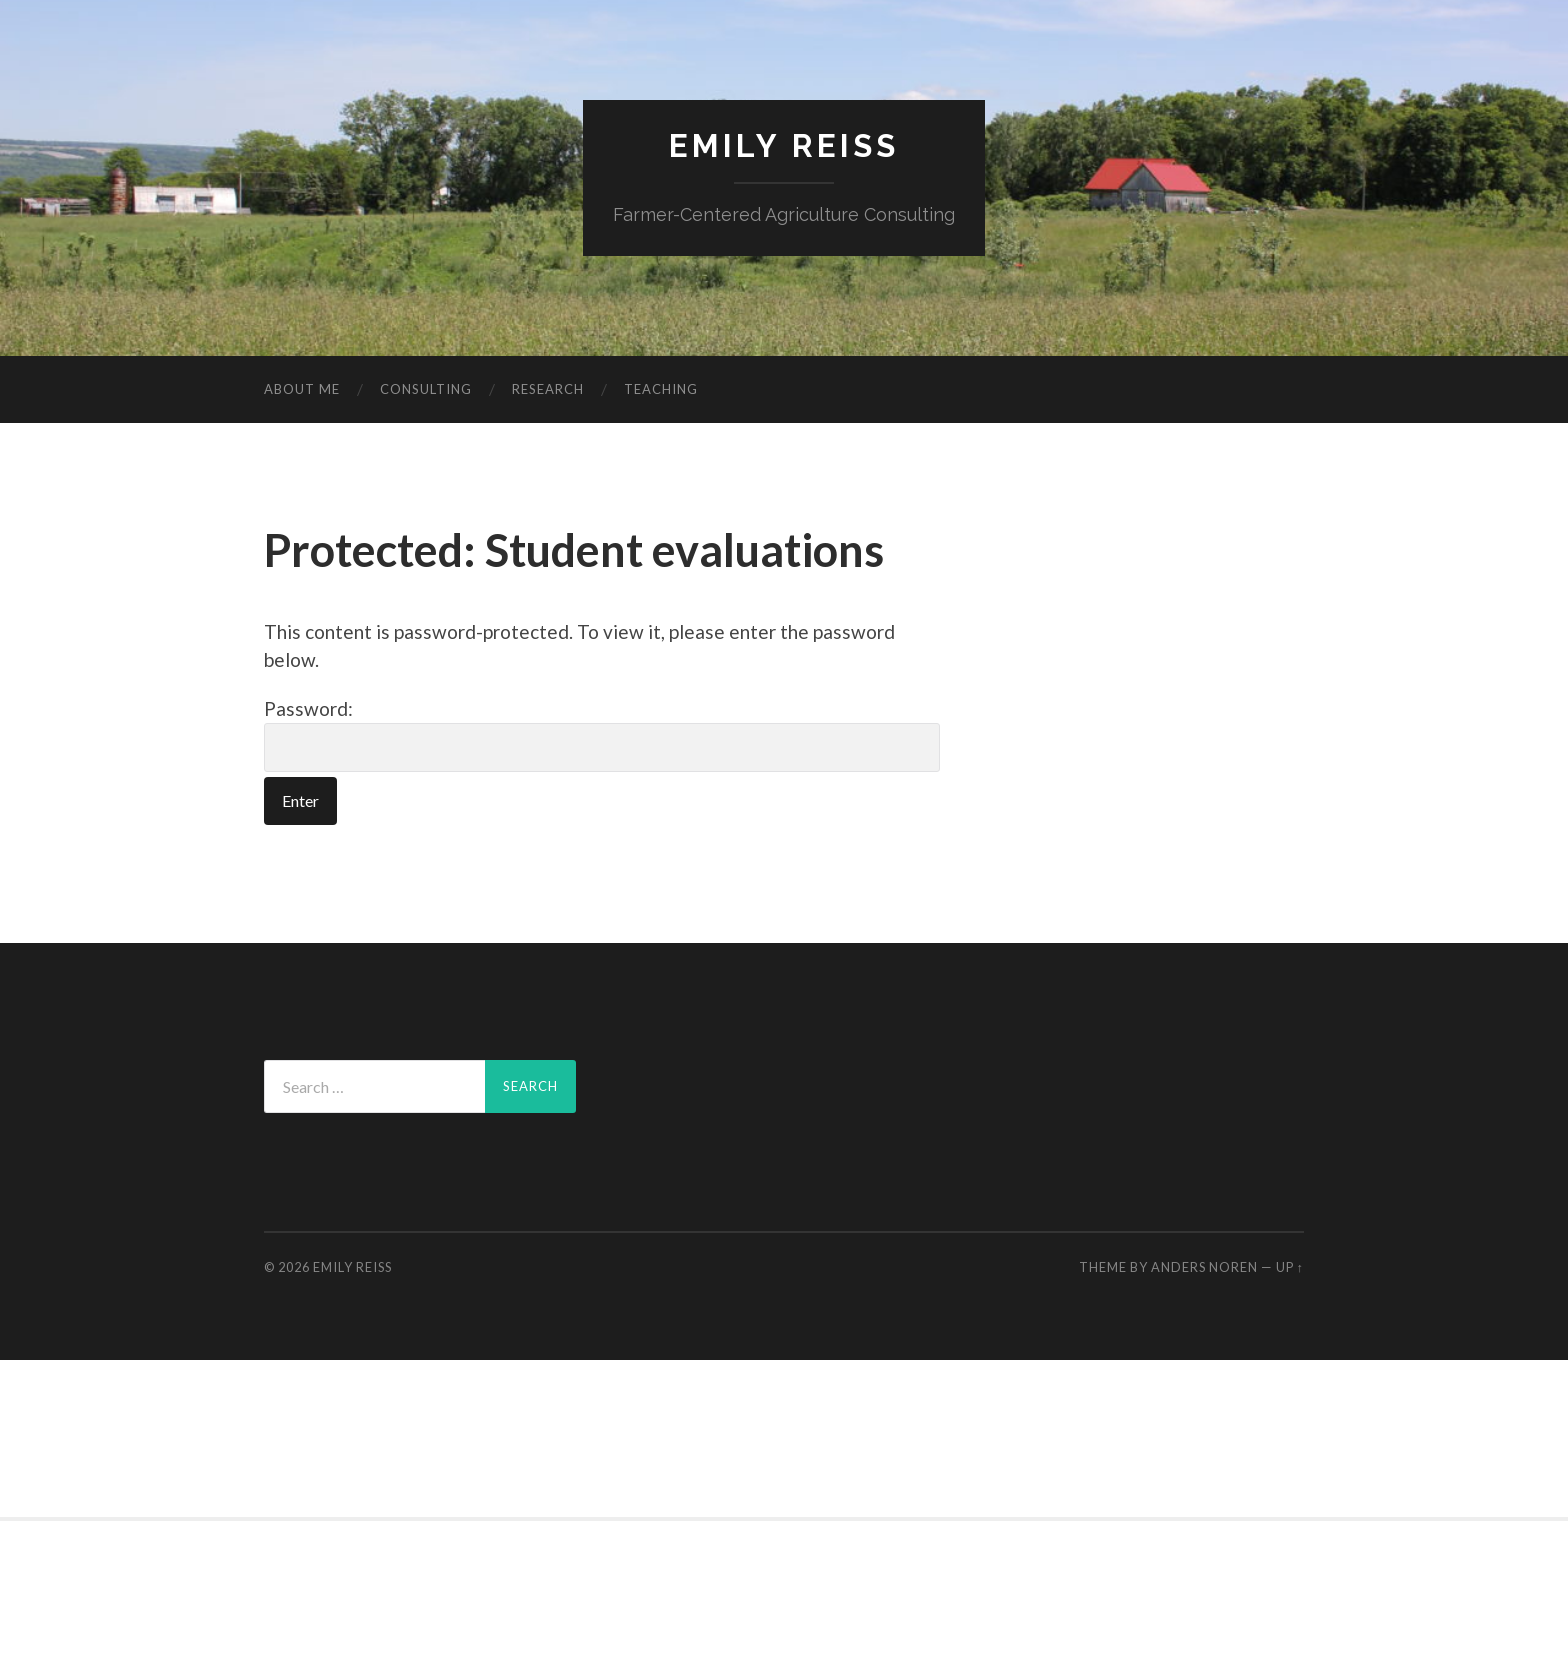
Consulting (426, 389)
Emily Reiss (784, 145)
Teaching (661, 389)
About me (302, 389)
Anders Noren (1204, 1267)
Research (548, 389)
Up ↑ (1290, 1267)
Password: (602, 735)
